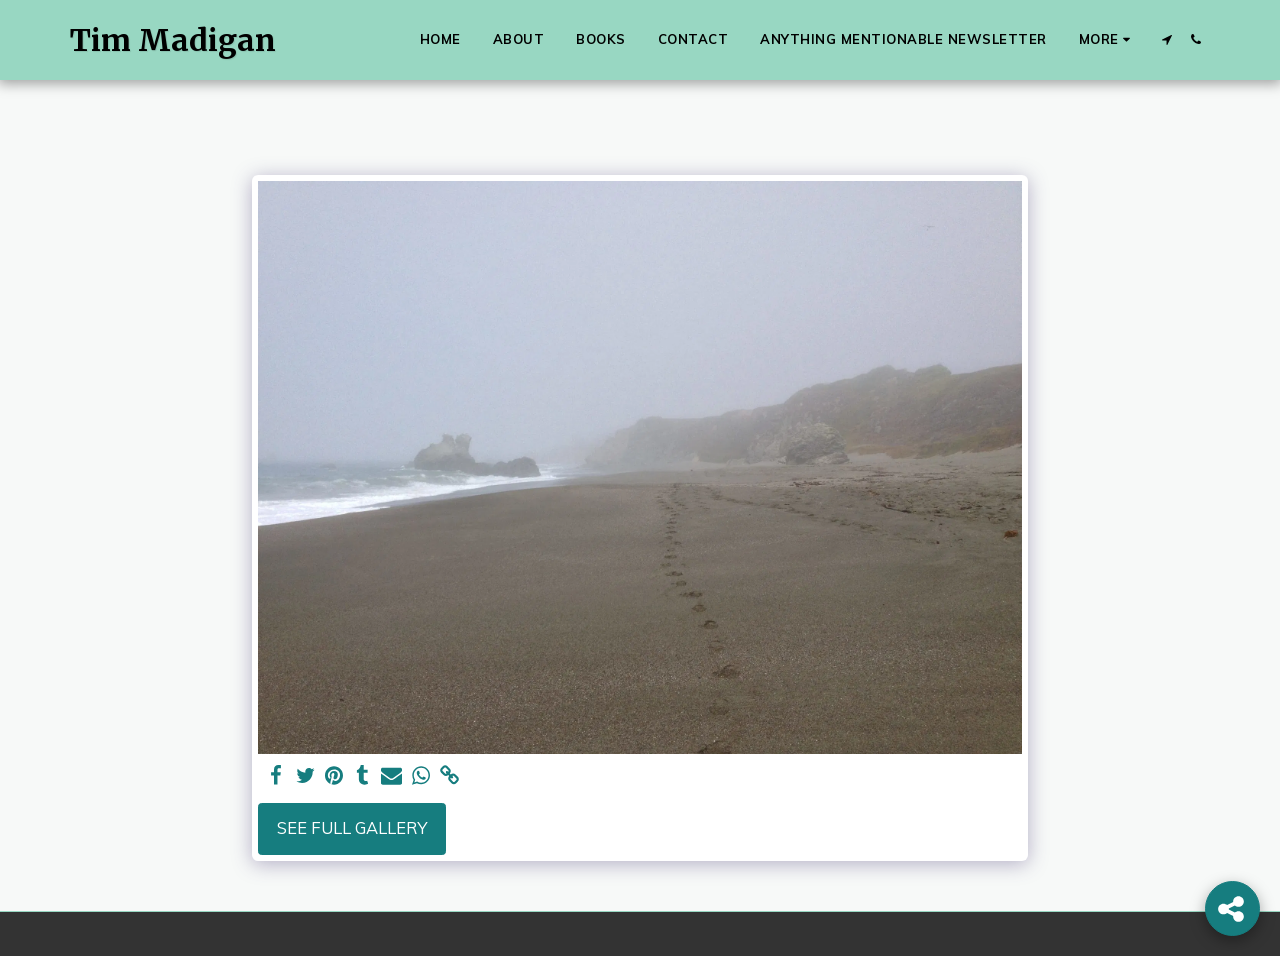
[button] (1166, 39)
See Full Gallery (352, 827)
